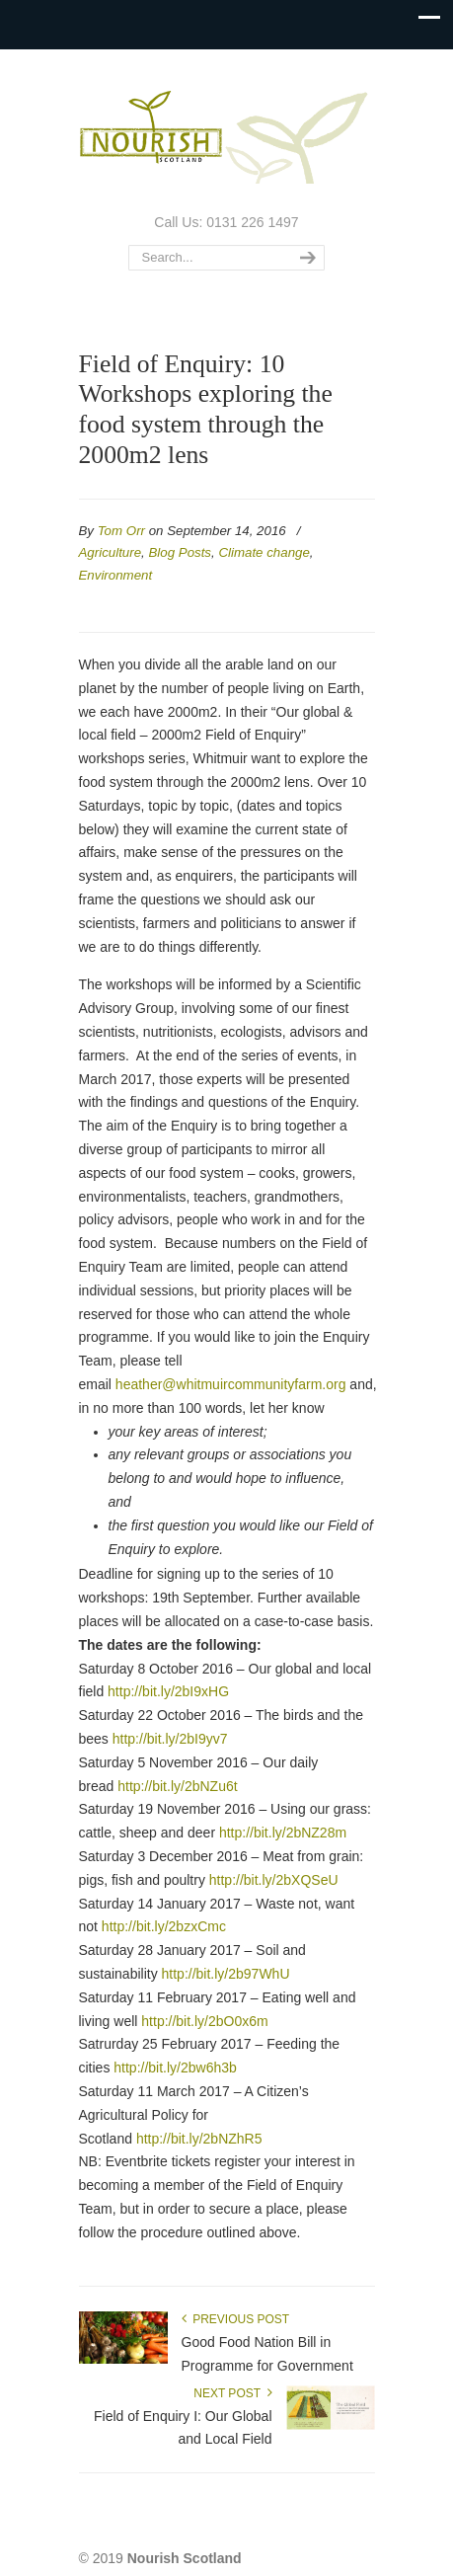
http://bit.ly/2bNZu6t (177, 1786)
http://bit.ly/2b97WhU (226, 1974)
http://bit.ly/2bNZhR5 (199, 2139)
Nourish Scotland (227, 129)
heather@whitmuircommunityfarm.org (230, 1384)
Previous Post (236, 2319)
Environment (116, 575)
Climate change (263, 552)
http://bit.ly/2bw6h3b (175, 2067)
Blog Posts (179, 552)
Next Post (232, 2393)
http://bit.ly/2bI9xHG (168, 1691)
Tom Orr (121, 530)
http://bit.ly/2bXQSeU (274, 1880)
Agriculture (110, 552)
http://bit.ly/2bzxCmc (164, 1926)
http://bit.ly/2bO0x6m (204, 2021)
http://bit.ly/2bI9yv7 (170, 1739)
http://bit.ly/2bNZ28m (282, 1832)
